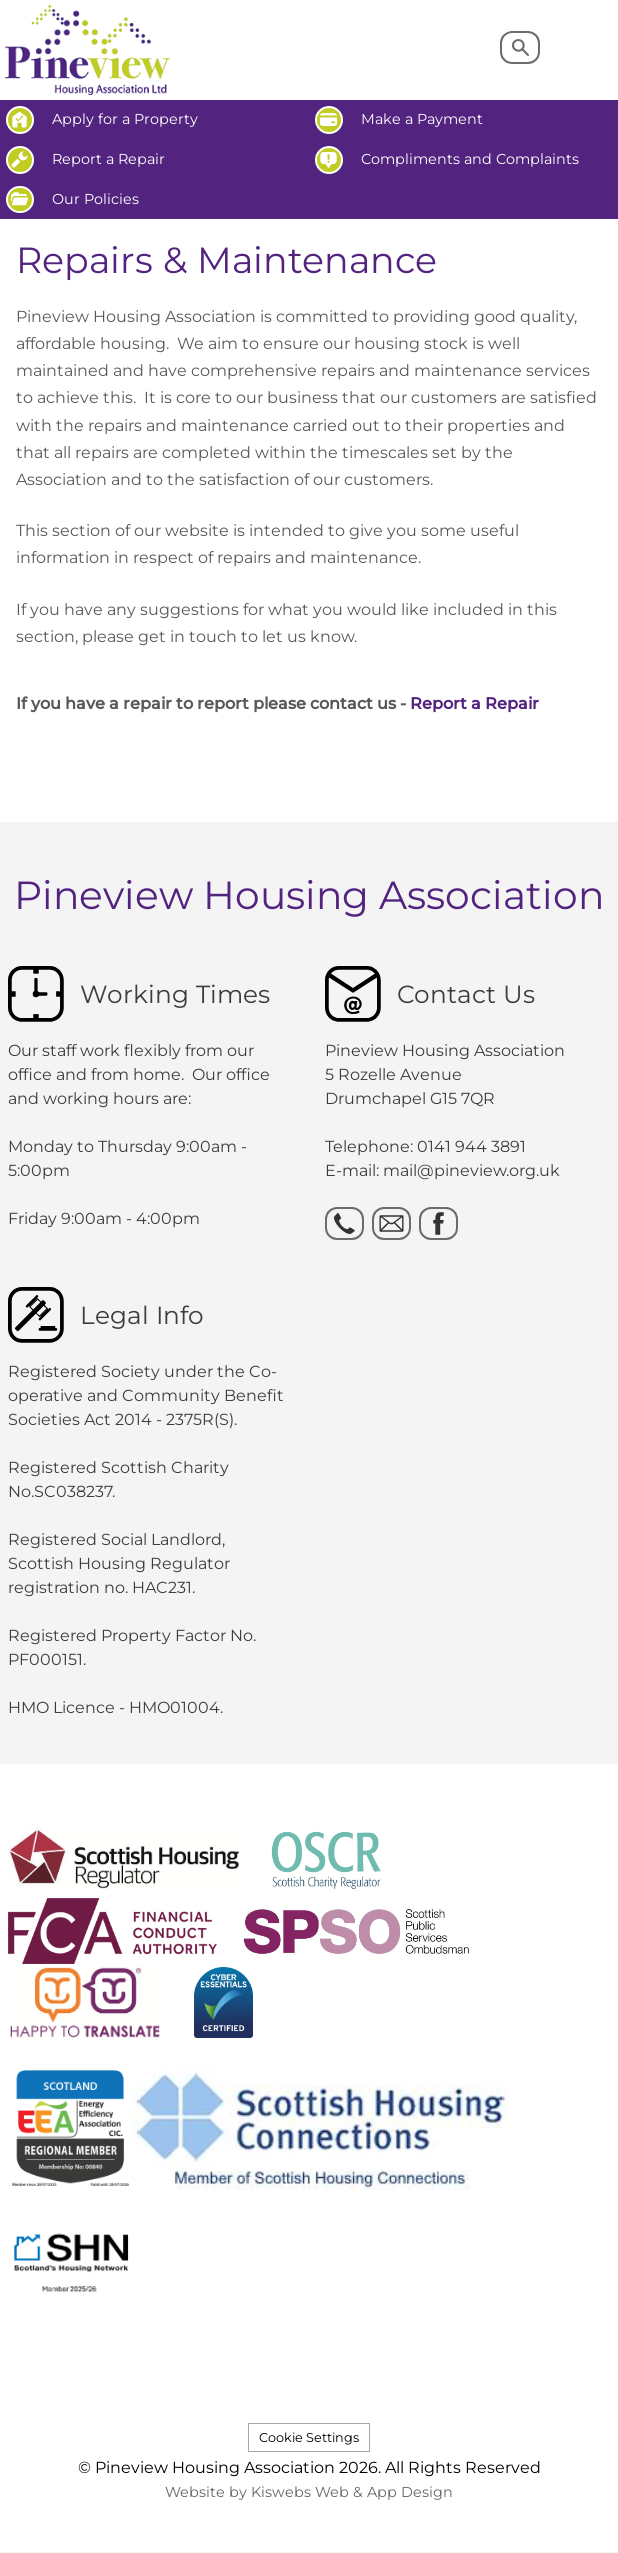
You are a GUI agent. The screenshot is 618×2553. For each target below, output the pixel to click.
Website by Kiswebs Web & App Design (309, 2492)
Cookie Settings (309, 2437)
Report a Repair (474, 703)
